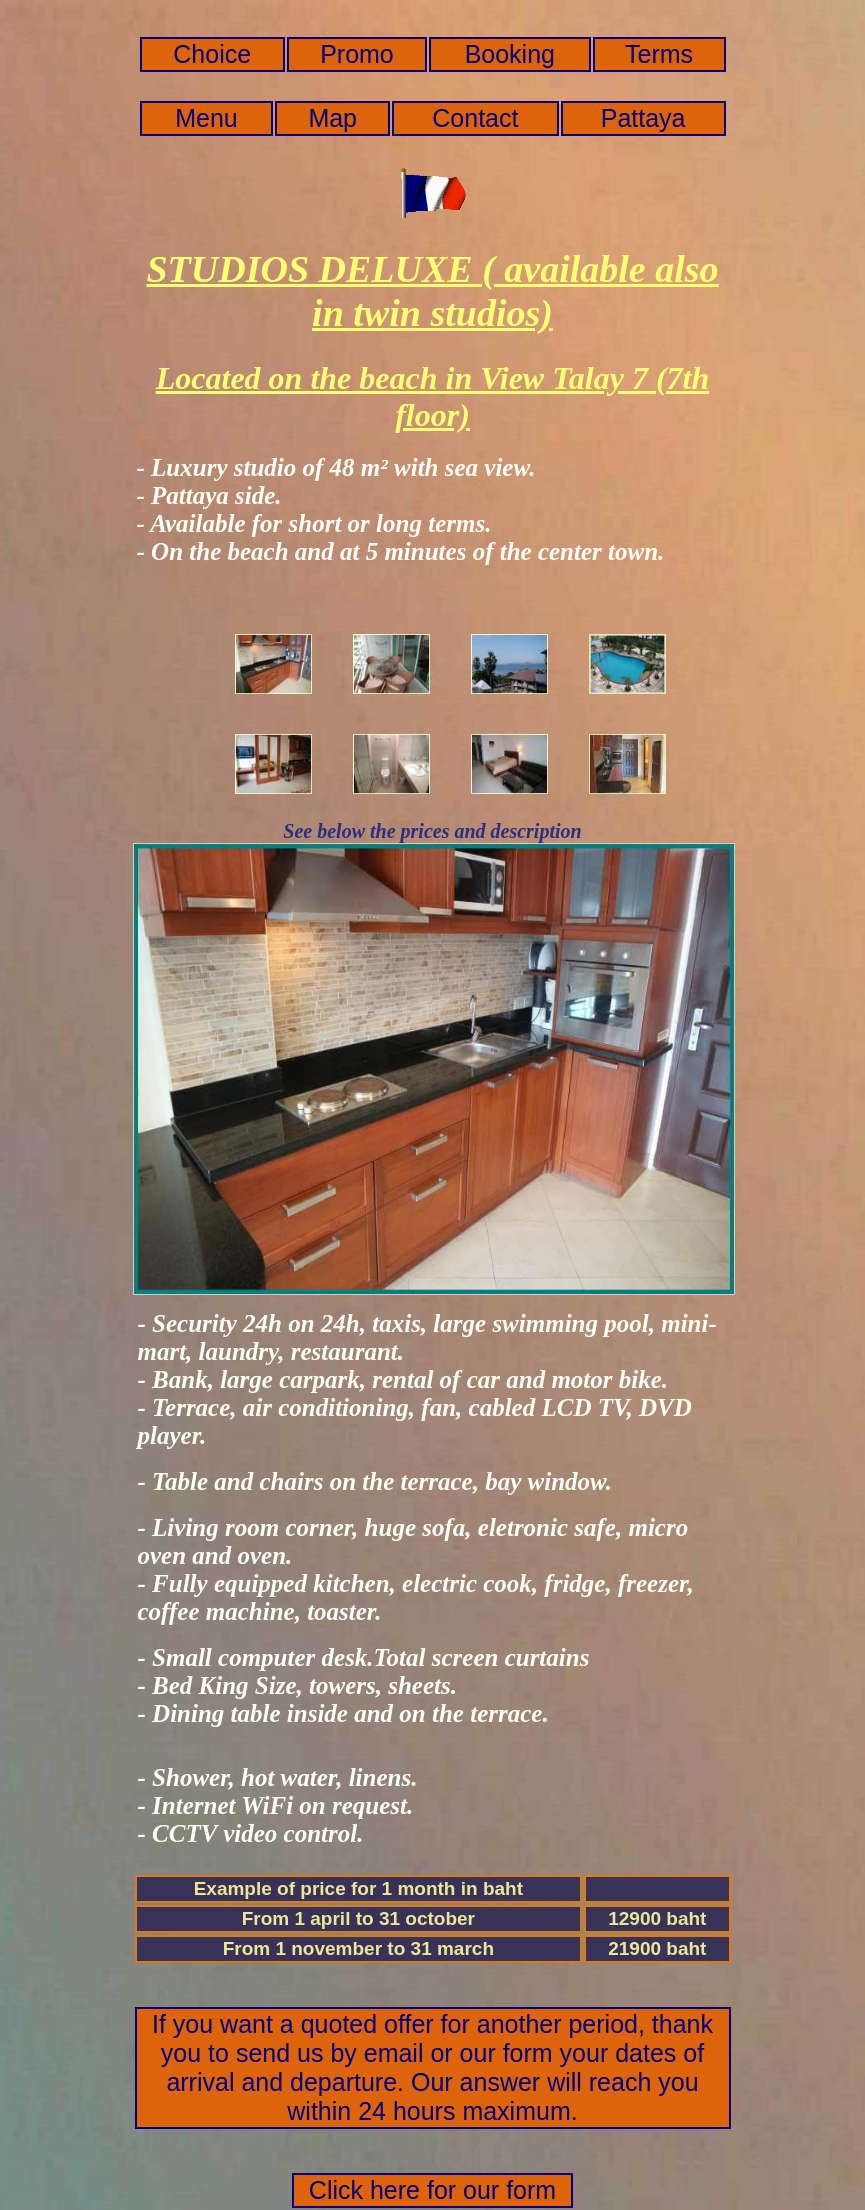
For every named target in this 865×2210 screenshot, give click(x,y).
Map (332, 118)
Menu (206, 118)
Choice (212, 54)
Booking (510, 54)
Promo (357, 54)
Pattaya (643, 118)
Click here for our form (432, 2190)
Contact (475, 118)
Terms (659, 54)
